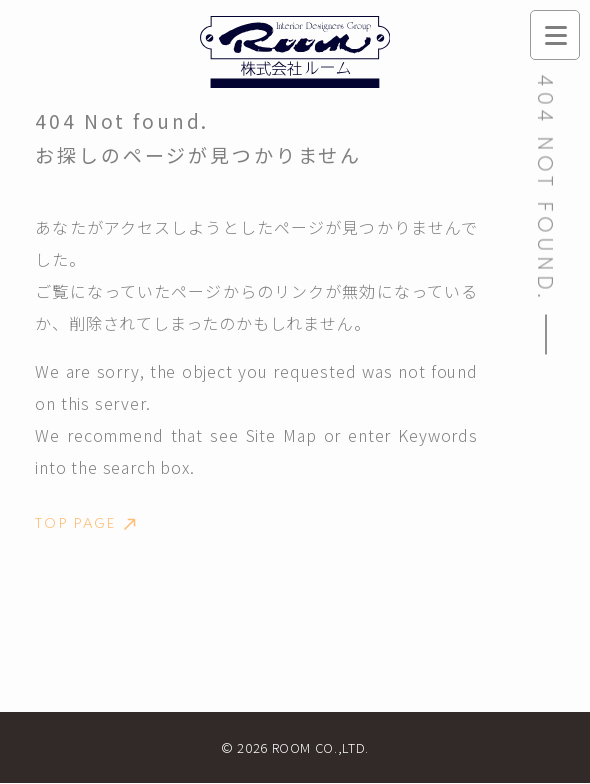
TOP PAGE (86, 524)
